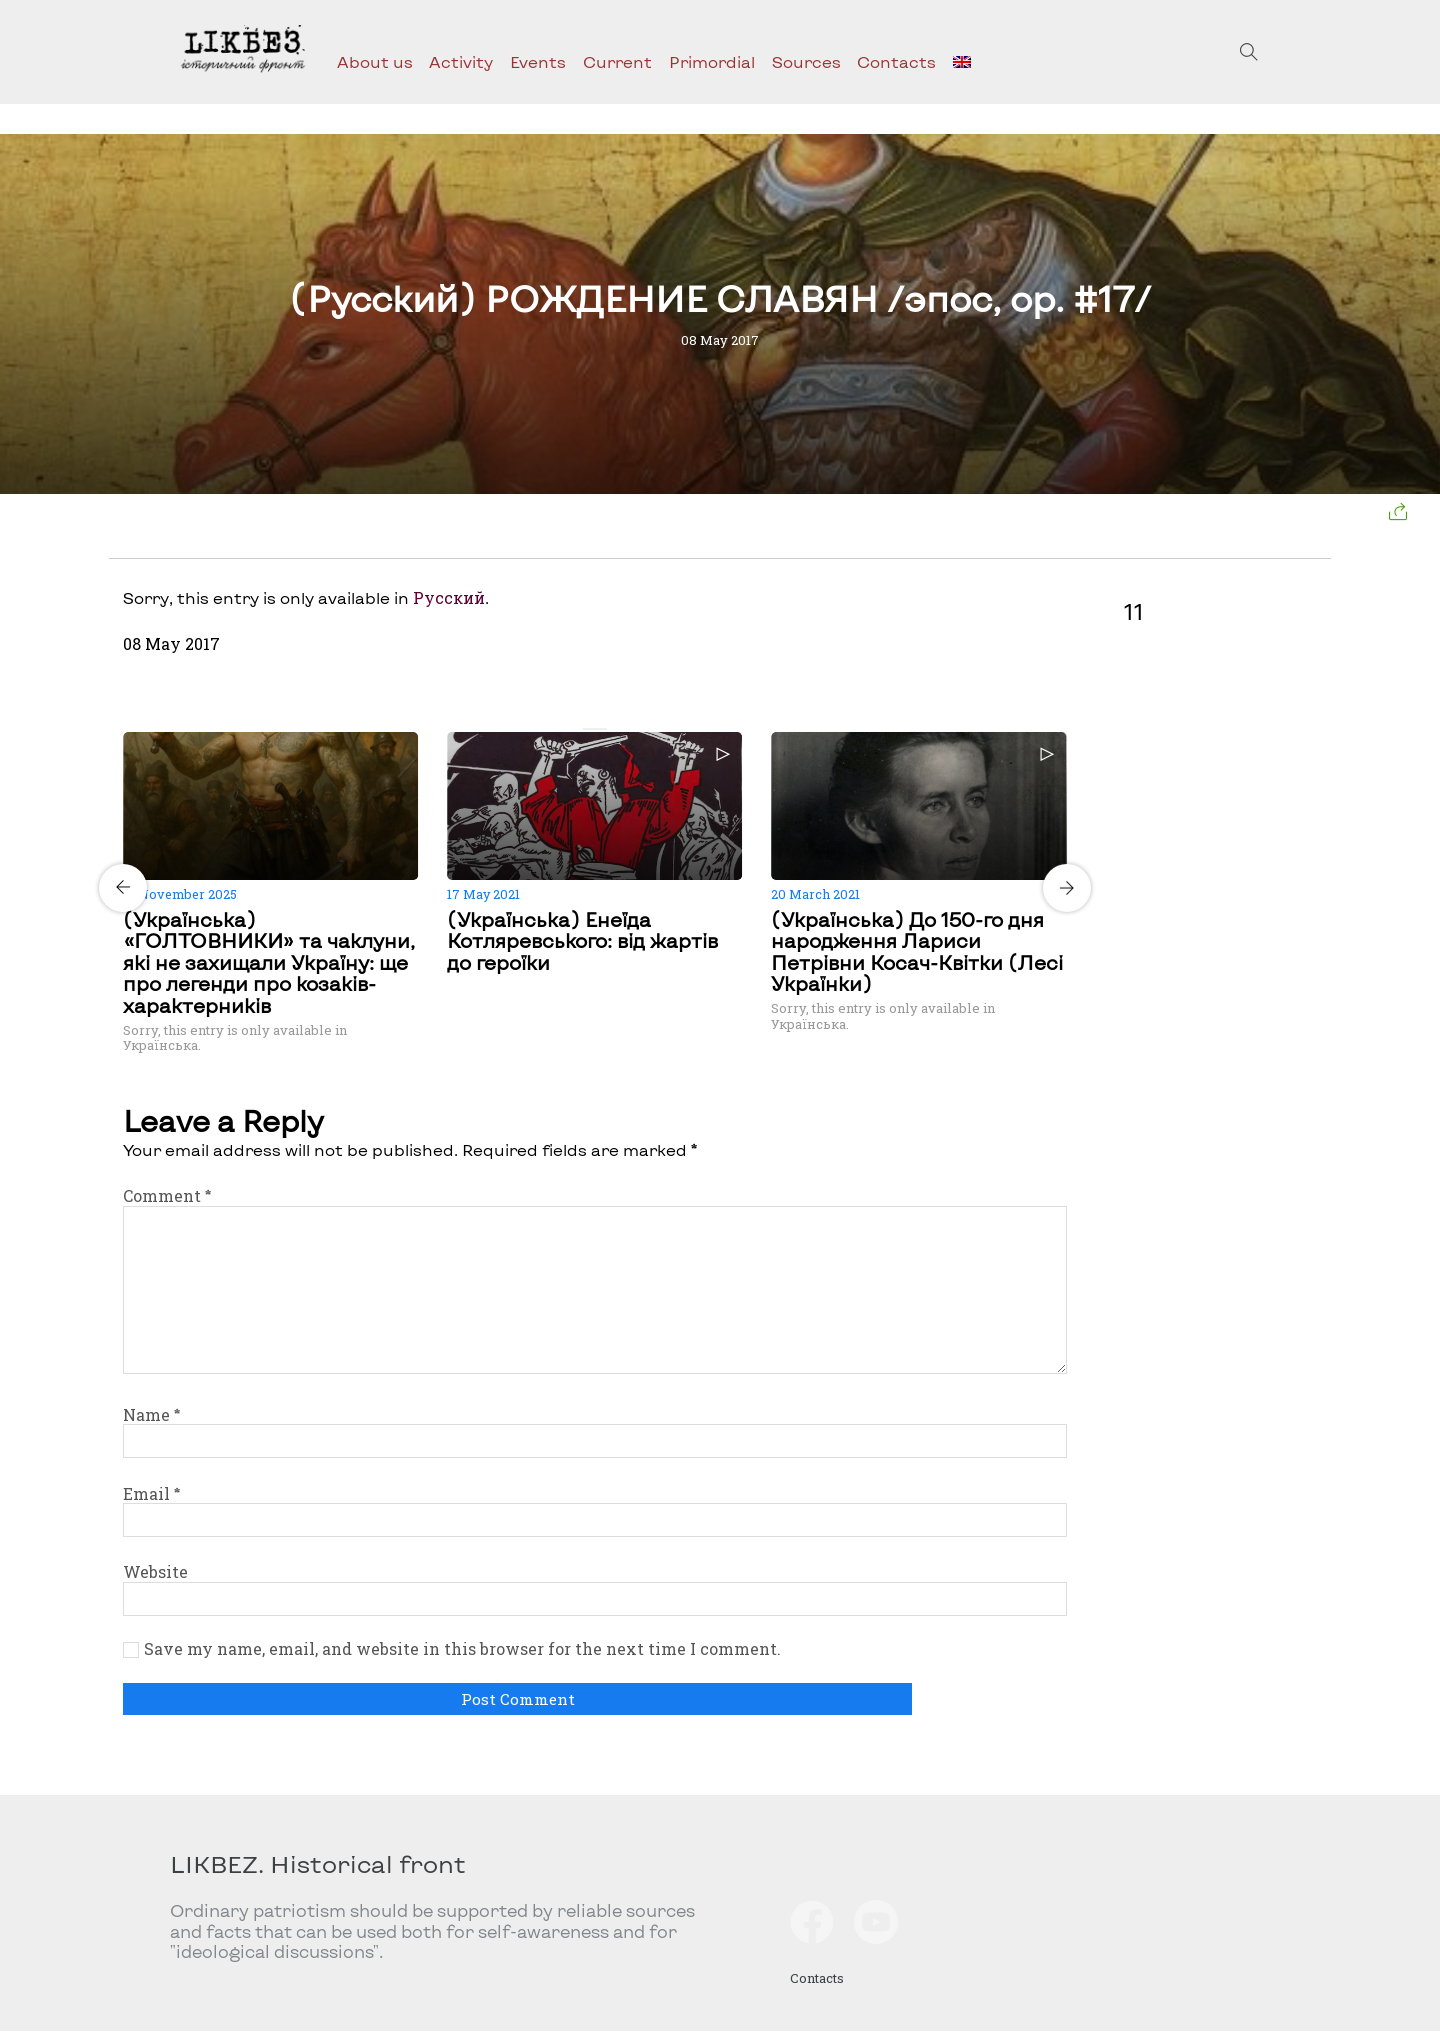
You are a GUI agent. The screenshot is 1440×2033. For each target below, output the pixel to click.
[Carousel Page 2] (601, 729)
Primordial (712, 61)
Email (151, 1493)
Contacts (896, 61)
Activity (461, 61)
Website (155, 1571)
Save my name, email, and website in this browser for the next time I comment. (462, 1649)
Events (538, 61)
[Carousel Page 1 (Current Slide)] (589, 729)
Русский (449, 597)
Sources (806, 61)
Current (617, 61)
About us (375, 61)
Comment (167, 1195)
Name (151, 1414)
